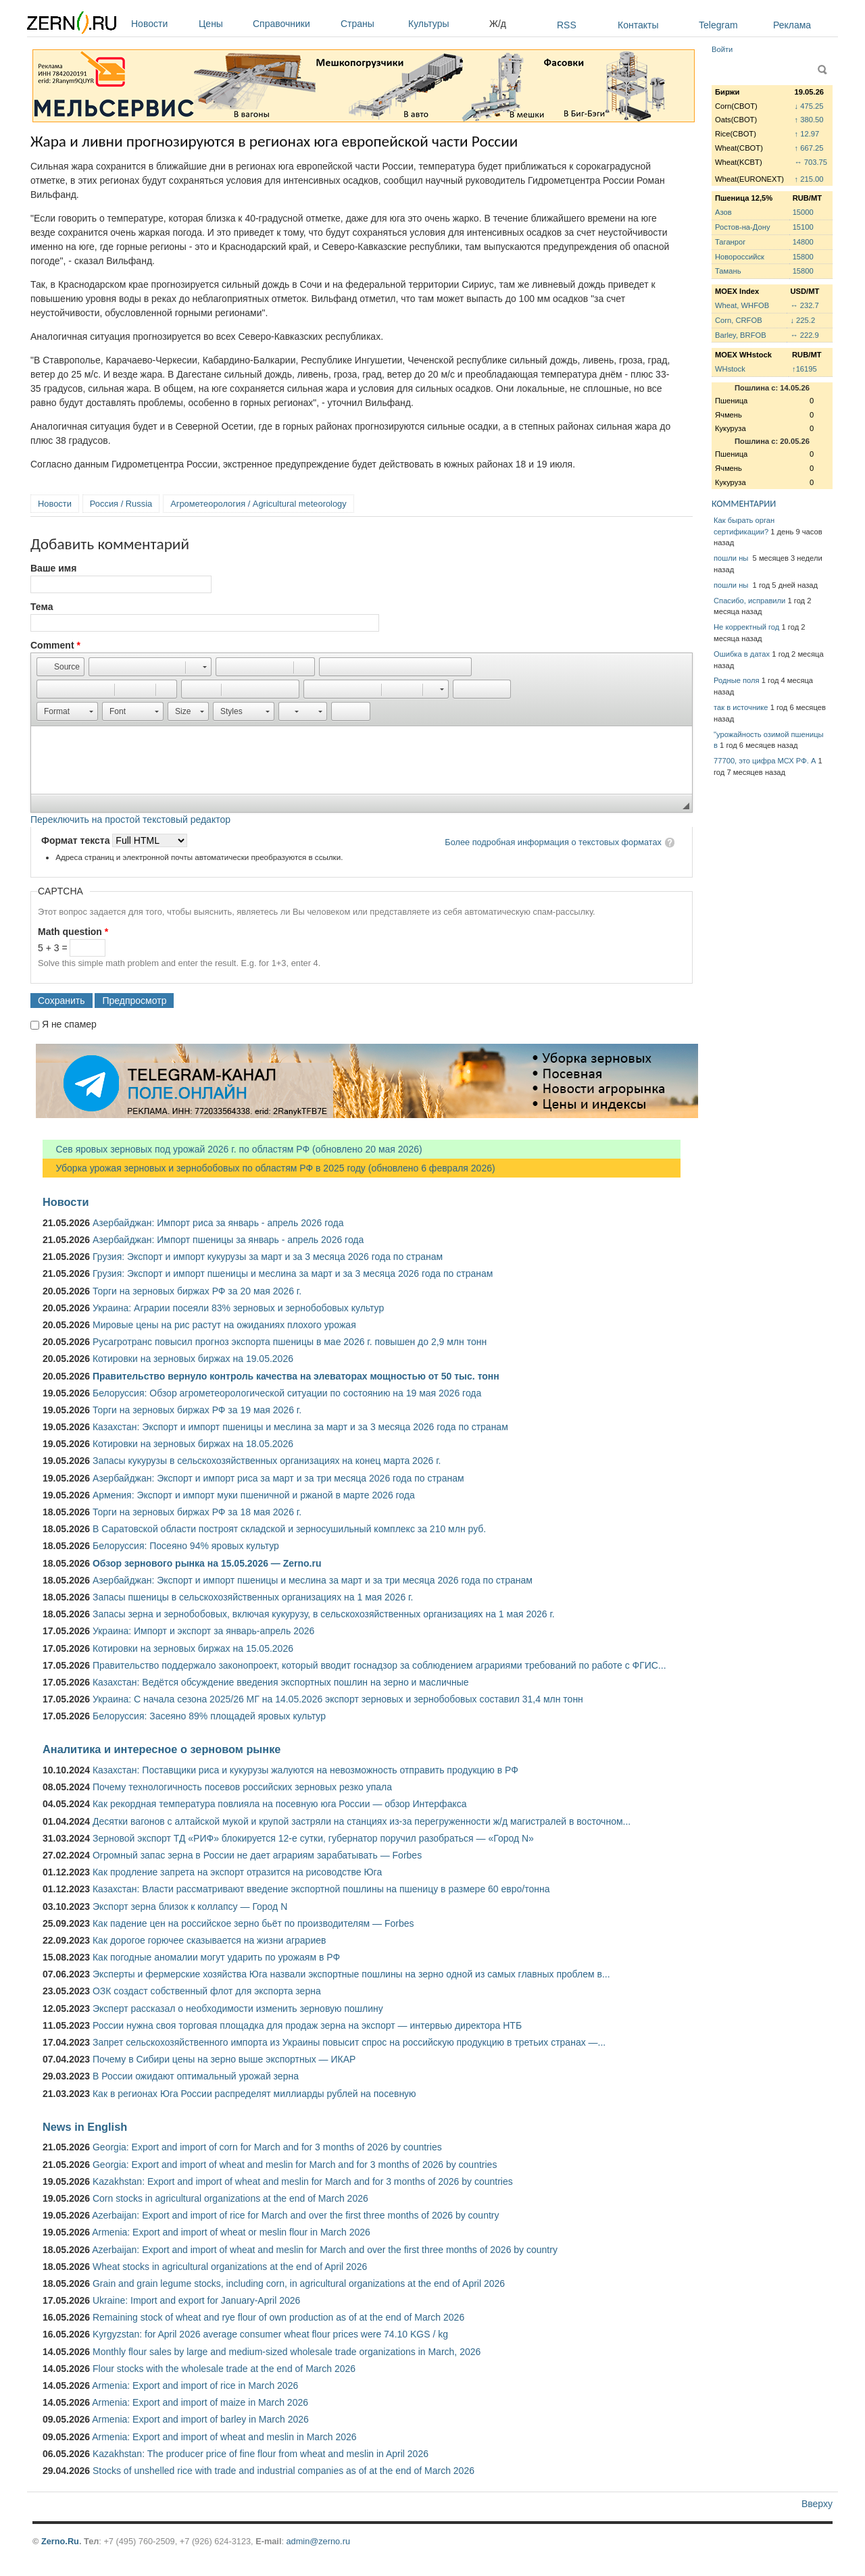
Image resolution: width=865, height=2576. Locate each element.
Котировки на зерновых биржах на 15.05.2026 (193, 1648)
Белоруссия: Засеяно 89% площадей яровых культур (209, 1716)
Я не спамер (69, 1024)
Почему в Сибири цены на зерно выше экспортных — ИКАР (224, 2059)
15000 (803, 212)
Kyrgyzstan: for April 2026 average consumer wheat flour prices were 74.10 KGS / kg (270, 2334)
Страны (371, 23)
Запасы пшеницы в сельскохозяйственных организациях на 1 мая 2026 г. (253, 1597)
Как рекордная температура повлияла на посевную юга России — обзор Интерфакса (280, 1803)
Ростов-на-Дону (742, 227)
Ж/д (497, 23)
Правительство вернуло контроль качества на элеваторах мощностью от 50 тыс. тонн (296, 1376)
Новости (161, 23)
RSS (566, 25)
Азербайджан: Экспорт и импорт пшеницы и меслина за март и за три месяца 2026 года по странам (313, 1580)
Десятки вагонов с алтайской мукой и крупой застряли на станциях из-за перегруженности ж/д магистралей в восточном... (362, 1821)
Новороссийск (739, 257)
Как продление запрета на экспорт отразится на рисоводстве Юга (237, 1872)
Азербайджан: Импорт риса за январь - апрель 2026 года (218, 1222)
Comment (55, 645)
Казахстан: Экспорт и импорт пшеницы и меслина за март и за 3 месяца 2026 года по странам (300, 1426)
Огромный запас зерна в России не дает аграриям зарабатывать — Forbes (257, 1855)
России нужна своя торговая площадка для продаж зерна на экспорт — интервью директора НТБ (307, 2025)
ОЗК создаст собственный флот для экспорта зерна (207, 1991)
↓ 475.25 (809, 106)
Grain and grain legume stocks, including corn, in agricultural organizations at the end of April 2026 (299, 2283)
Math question (73, 931)
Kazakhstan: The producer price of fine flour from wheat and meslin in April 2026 (260, 2453)
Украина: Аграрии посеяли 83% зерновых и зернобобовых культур (238, 1308)
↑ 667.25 (809, 148)
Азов (723, 212)
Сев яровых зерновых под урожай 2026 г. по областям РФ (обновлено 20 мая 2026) (232, 1149)
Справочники (293, 23)
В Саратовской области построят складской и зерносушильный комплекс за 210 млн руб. (289, 1528)
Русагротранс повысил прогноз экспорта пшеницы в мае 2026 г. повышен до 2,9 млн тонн (290, 1341)
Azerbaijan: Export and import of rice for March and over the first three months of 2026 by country (295, 2215)
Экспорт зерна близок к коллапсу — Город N (190, 1906)
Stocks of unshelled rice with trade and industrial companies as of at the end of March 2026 (283, 2470)
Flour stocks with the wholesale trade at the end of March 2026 (224, 2368)
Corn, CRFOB (738, 320)
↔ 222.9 (804, 335)
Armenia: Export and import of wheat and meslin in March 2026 (224, 2436)
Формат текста (76, 840)
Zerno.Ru (60, 2541)
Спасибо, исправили (749, 601)
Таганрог (730, 242)
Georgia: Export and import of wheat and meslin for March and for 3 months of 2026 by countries (295, 2164)
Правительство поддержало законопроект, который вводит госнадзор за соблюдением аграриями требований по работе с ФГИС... (379, 1665)
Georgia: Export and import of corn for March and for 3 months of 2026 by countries (267, 2147)
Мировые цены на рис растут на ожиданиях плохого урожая (224, 1324)
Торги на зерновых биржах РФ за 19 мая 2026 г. (197, 1410)
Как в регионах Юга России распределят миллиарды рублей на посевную (254, 2093)
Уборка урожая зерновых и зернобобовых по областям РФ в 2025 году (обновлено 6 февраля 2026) (269, 1168)
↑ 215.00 (809, 179)
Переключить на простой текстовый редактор (130, 819)
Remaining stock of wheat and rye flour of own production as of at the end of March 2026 (278, 2317)
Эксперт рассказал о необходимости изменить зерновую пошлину (238, 2008)
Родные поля (737, 680)
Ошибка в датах (742, 654)
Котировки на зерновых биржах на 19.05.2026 (193, 1358)
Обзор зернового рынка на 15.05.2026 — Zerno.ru (207, 1563)
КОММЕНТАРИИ (744, 503)
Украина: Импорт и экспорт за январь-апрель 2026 (203, 1630)
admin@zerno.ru (318, 2541)
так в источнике (741, 707)
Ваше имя (53, 568)
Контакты (638, 25)
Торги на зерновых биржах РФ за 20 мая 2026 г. (197, 1291)
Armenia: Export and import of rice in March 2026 (195, 2385)
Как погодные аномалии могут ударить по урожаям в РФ (216, 1957)
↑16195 (804, 369)
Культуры (445, 23)
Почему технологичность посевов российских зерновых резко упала (242, 1787)
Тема (41, 606)
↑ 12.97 (807, 134)
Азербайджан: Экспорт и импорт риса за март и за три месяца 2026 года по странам (278, 1478)
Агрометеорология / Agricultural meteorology (258, 504)
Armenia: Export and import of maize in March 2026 (200, 2402)
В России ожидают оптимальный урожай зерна (196, 2076)
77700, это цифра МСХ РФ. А (765, 761)
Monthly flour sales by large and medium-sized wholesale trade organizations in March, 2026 (286, 2351)
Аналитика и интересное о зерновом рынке (161, 1749)
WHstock (730, 369)
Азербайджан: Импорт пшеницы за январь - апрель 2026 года (228, 1239)
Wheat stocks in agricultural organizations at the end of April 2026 (230, 2266)
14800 (803, 242)
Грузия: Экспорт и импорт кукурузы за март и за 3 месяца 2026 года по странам (268, 1256)
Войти (722, 49)
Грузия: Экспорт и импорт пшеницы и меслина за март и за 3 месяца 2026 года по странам (293, 1273)
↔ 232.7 (804, 305)
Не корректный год (746, 627)
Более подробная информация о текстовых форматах (553, 842)
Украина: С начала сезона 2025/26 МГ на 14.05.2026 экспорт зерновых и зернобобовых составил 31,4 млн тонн (338, 1699)
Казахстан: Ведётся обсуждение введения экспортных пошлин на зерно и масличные (281, 1682)
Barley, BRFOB (740, 335)
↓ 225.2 (802, 320)
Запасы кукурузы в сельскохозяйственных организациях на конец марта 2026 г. (267, 1460)
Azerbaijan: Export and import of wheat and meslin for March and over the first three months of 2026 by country (325, 2249)
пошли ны (732, 558)
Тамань (728, 271)
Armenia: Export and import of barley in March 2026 (200, 2419)
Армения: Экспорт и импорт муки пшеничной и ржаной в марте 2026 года (254, 1495)
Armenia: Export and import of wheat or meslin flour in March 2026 (231, 2232)
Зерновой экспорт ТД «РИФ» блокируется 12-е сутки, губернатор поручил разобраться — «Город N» (313, 1838)
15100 (803, 227)
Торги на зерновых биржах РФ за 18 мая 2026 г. (197, 1512)
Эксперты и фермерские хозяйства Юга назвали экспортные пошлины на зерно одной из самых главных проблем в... (351, 1974)
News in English (85, 2127)
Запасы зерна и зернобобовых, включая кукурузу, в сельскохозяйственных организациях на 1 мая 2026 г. (324, 1614)
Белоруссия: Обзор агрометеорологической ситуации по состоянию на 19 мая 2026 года (287, 1393)
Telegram (718, 25)
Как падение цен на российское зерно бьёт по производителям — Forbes (253, 1923)
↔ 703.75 (811, 162)
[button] (60, 667)
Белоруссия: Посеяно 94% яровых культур (186, 1545)
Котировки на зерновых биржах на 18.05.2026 (193, 1443)
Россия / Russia (121, 504)
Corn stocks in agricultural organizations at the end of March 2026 (230, 2198)
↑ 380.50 (809, 120)
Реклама (792, 25)
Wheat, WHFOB (742, 305)
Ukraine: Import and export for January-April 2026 (196, 2300)
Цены (222, 23)
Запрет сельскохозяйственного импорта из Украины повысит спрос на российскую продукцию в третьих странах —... (349, 2042)
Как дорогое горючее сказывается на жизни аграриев (209, 1940)
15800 (803, 257)
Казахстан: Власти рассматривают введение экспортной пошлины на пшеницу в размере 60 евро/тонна (321, 1889)
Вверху (817, 2503)
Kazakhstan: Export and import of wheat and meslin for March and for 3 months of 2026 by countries (303, 2181)
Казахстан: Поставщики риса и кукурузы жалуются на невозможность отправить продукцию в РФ (305, 1770)
